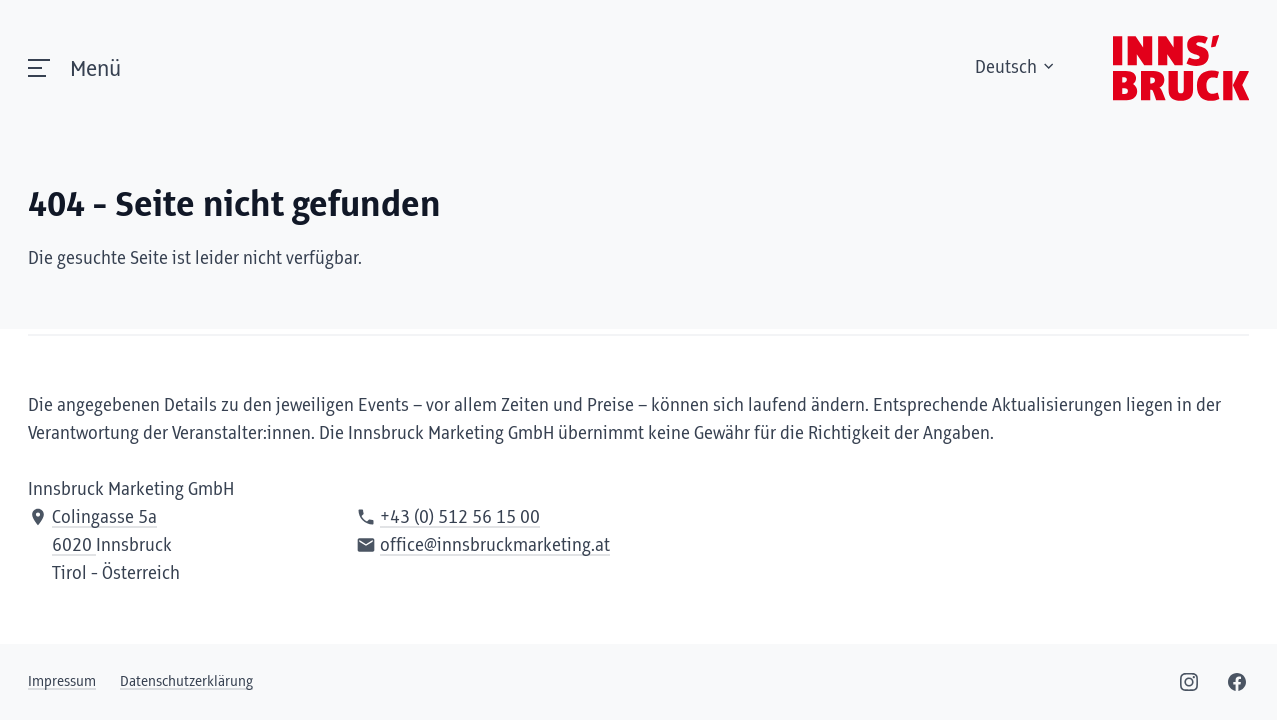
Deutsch (1016, 68)
